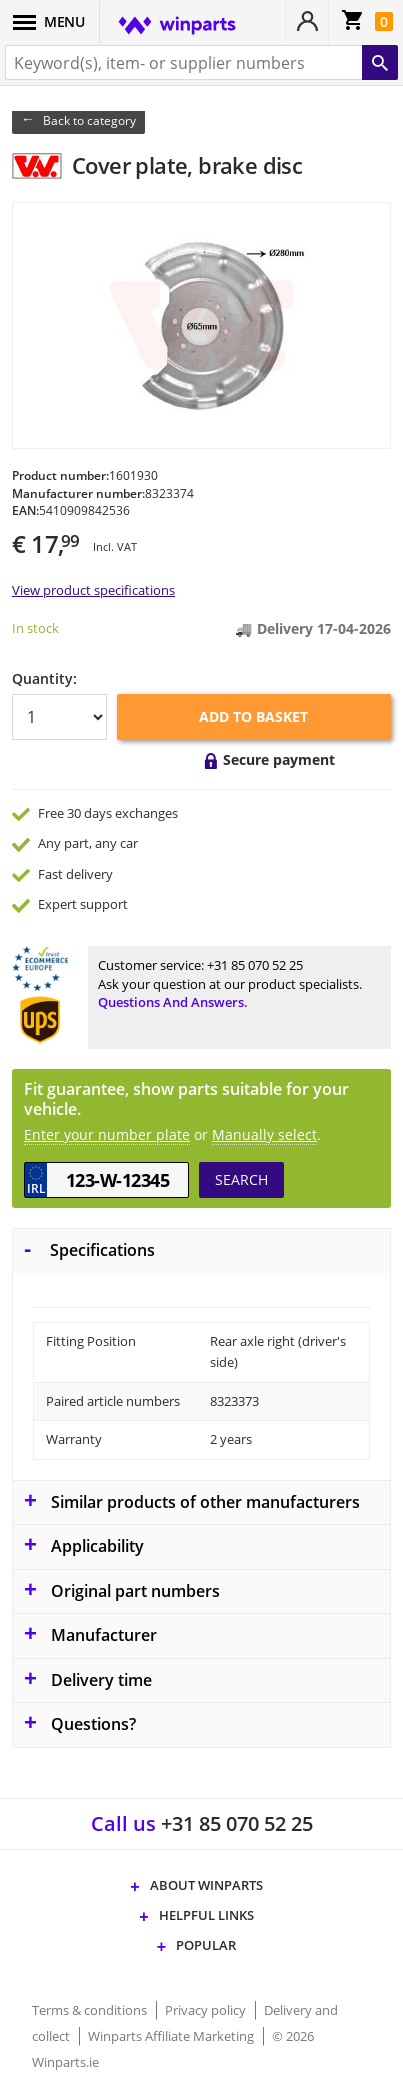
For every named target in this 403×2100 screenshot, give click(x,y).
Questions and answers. (173, 1002)
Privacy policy (207, 2010)
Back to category (89, 120)
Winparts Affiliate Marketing (172, 2036)
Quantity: (44, 678)
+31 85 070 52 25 (255, 965)
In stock (35, 628)
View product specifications (93, 590)
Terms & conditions (91, 2010)
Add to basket (253, 716)
